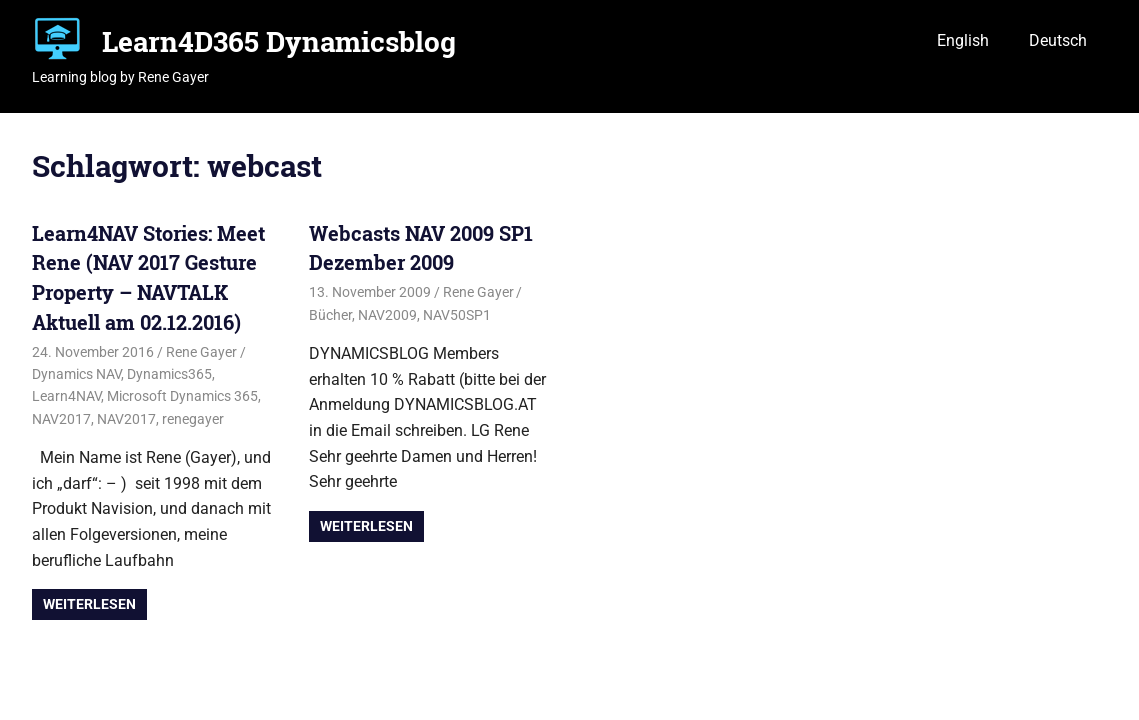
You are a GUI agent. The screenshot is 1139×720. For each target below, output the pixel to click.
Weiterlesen (89, 604)
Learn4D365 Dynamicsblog (279, 41)
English (963, 40)
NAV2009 (387, 315)
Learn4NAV (66, 396)
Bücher (330, 315)
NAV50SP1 (457, 315)
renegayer (193, 419)
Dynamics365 (169, 374)
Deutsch (1058, 40)
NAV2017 (61, 419)
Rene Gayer (201, 352)
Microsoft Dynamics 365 (182, 396)
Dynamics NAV (76, 374)
